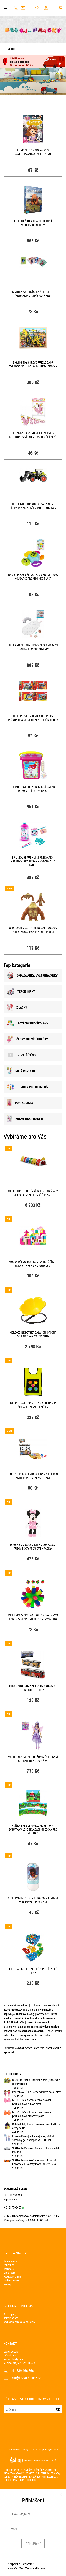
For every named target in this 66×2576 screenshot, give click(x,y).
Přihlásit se (9, 2265)
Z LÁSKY (17, 1007)
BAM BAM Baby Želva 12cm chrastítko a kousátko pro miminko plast (33, 576)
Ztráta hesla (9, 2272)
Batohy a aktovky (14, 2473)
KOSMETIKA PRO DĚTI (25, 1118)
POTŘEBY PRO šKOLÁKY (27, 1023)
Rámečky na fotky (44, 2470)
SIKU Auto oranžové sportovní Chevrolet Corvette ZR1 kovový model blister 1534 (34, 2162)
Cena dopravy (10, 2314)
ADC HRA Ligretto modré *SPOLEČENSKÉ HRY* (33, 1971)
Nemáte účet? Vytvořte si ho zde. (27, 2568)
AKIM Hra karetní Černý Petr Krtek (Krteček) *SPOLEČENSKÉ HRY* (33, 294)
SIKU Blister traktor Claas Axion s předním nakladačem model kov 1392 (33, 506)
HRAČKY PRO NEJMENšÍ (28, 1087)
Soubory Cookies (11, 2280)
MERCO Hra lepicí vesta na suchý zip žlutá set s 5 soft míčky (33, 1405)
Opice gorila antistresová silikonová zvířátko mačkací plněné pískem (33, 930)
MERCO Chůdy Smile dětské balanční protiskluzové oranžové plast (32, 2114)
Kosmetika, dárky (30, 2476)
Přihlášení (33, 2543)
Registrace (9, 2268)
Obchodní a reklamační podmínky (19, 2322)
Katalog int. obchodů (24, 2480)
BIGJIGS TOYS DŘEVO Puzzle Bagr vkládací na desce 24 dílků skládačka (33, 364)
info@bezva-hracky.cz (23, 8)
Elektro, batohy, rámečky (18, 2470)
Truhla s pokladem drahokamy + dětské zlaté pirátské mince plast (33, 1476)
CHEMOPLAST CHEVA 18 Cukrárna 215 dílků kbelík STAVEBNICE (33, 789)
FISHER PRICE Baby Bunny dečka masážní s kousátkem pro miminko (33, 647)
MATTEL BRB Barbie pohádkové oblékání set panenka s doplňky (33, 1759)
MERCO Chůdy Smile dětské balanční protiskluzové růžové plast (32, 2102)
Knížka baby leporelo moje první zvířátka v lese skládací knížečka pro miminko (33, 1829)
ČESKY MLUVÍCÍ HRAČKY (27, 1039)
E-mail (7, 2407)
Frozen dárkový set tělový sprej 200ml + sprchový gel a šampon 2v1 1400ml (34, 2138)
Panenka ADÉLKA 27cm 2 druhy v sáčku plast (36, 2092)
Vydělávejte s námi (12, 2276)
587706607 (16, 2207)
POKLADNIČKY (20, 1102)
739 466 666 (16, 8)
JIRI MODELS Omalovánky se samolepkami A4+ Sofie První (33, 152)
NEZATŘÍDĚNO (21, 1055)
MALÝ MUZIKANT (22, 1070)
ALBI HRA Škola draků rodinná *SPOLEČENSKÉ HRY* (33, 223)
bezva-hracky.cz (23, 2449)
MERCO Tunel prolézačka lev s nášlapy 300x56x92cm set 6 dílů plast (33, 1193)
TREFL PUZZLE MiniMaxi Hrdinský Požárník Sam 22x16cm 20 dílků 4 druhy (33, 718)
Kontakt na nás (11, 2318)
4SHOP (52, 2460)
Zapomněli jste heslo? (22, 2564)
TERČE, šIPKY (21, 991)
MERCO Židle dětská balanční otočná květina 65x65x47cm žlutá (33, 1334)
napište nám (10, 2199)
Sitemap (7, 2284)
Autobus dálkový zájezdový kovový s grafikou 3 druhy (33, 1688)
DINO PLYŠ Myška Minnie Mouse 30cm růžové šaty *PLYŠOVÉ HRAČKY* (33, 1546)
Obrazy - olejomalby (37, 2473)
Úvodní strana (10, 2261)
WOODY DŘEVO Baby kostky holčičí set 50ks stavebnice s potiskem (33, 1264)
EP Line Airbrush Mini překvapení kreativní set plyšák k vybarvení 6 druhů (33, 861)
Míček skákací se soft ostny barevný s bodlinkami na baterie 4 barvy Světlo (33, 1617)
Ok (58, 2409)
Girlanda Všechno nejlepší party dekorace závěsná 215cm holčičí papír (33, 435)
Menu (11, 49)
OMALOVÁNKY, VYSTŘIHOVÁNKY (32, 975)
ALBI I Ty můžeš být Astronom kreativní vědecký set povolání (33, 1900)
